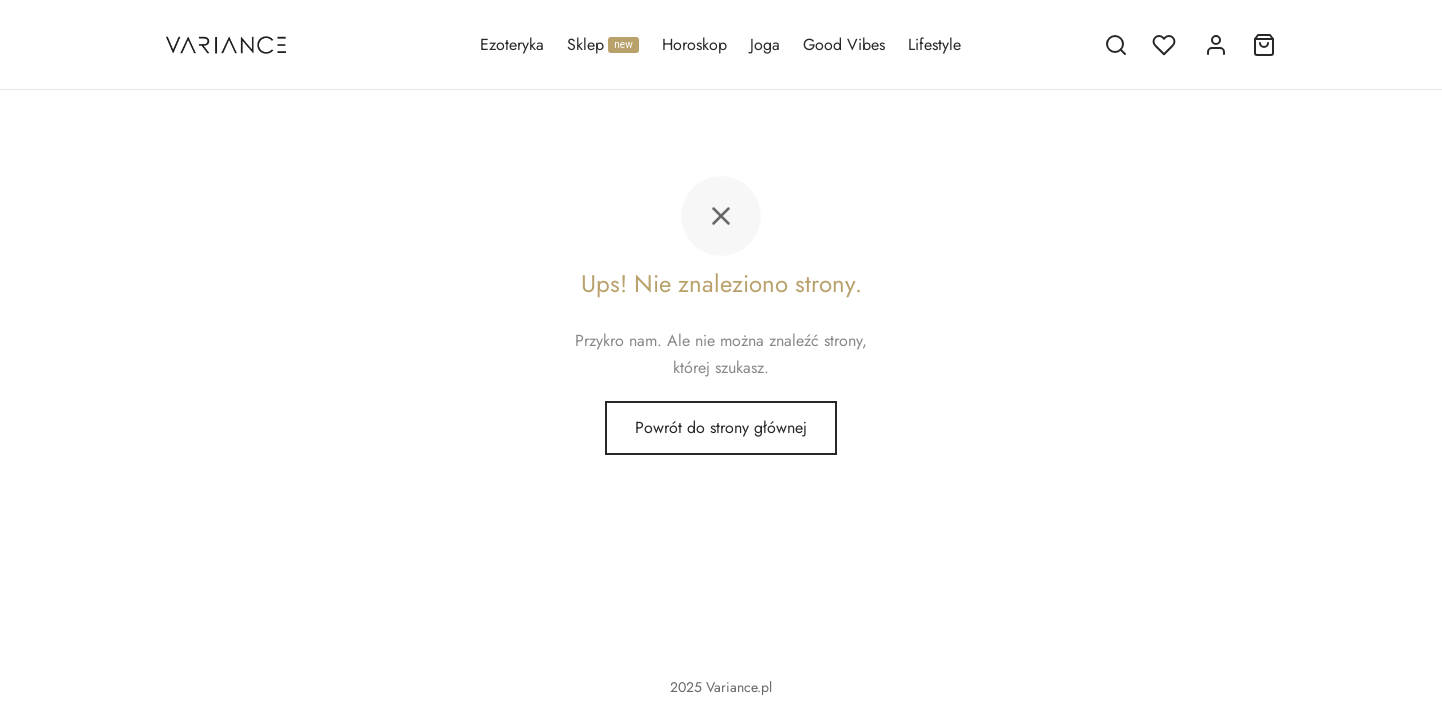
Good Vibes (844, 44)
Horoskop (694, 44)
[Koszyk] (1264, 45)
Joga (765, 44)
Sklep (602, 44)
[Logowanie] (1216, 45)
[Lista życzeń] (1166, 45)
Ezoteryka (512, 44)
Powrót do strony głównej (721, 428)
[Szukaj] (1116, 45)
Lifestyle (934, 44)
